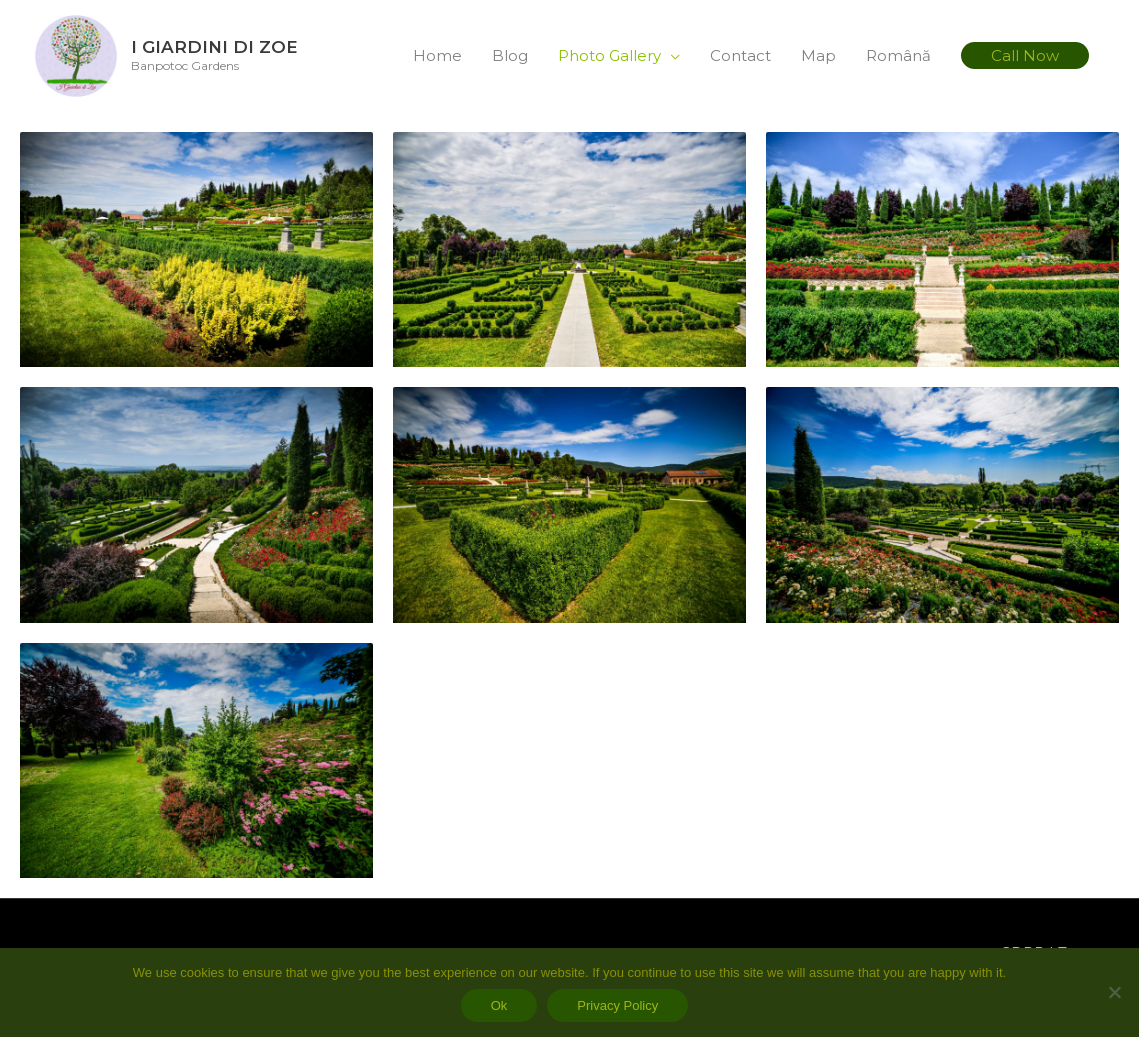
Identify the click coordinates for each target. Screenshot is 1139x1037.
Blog (510, 56)
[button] (1025, 57)
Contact (740, 56)
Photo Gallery (609, 56)
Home (437, 56)
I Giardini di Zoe (227, 48)
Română (898, 56)
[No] (1114, 992)
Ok (499, 1005)
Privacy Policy (617, 1005)
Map (818, 56)
